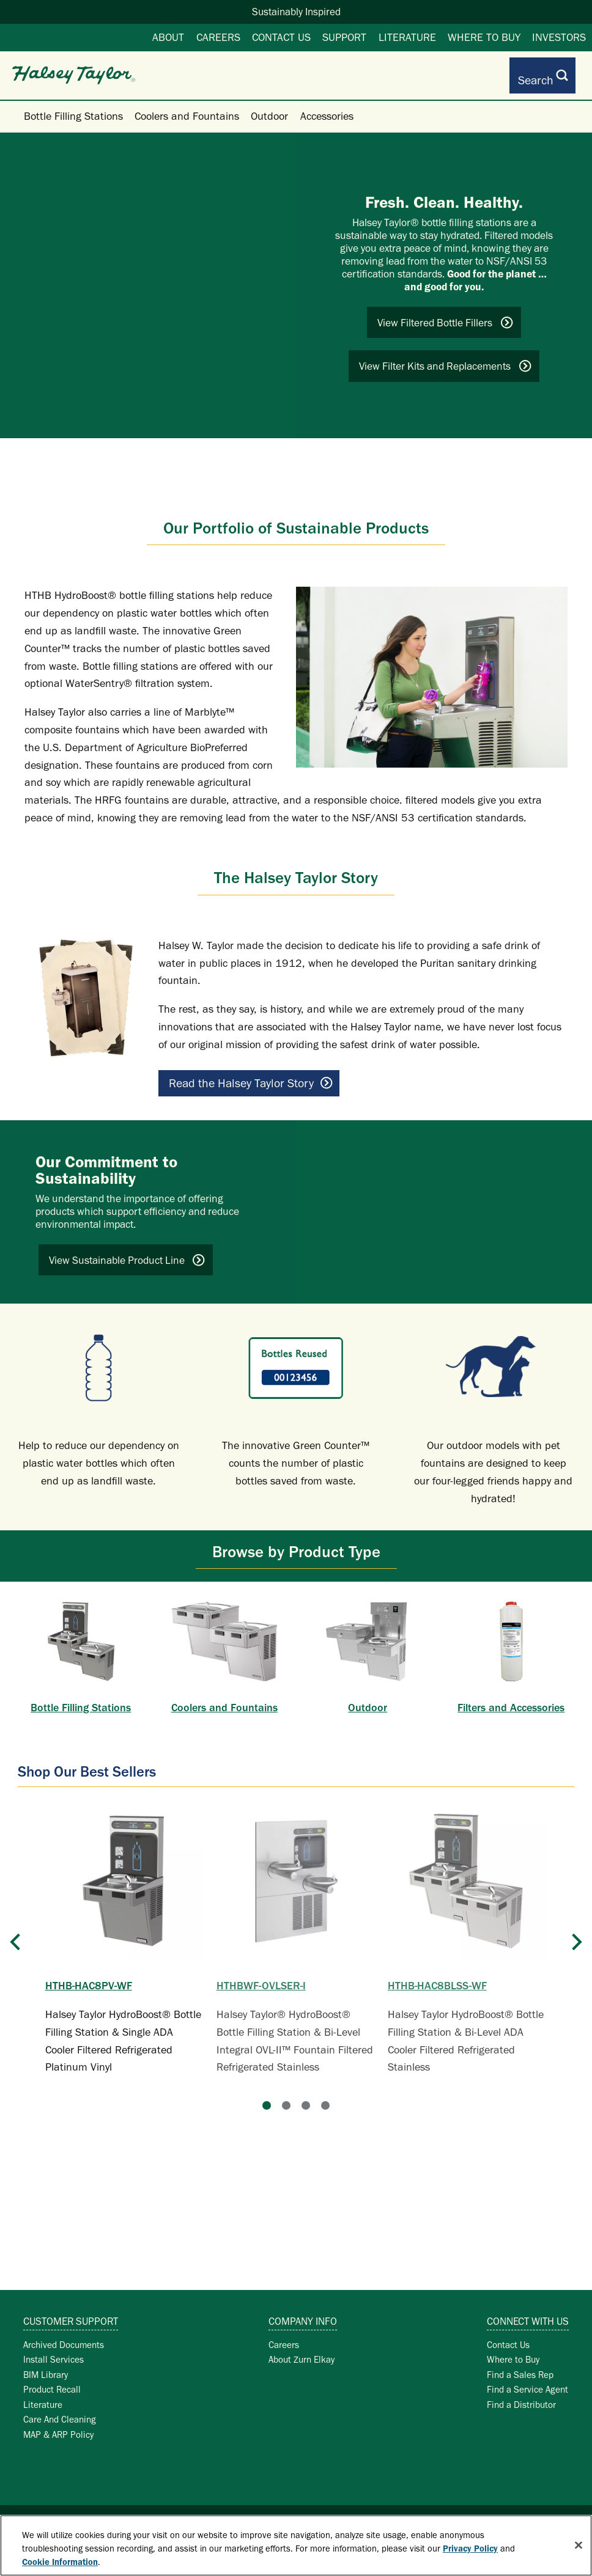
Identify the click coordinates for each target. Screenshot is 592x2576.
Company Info (302, 2312)
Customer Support (70, 2312)
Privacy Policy (470, 2548)
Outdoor (269, 107)
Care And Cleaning (59, 2410)
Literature (407, 37)
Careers (218, 37)
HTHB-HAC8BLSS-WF (437, 1976)
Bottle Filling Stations (73, 107)
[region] (296, 2545)
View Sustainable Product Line (127, 1251)
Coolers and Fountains (187, 107)
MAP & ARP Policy (58, 2425)
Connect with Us (528, 2312)
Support (344, 37)
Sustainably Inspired (296, 12)
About (168, 37)
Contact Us (281, 37)
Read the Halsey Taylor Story (251, 1073)
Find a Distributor (521, 2395)
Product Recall (52, 2380)
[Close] (578, 2545)
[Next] (577, 1950)
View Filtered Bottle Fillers (445, 313)
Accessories (326, 107)
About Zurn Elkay (301, 2350)
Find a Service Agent (527, 2380)
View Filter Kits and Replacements (445, 357)
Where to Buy (484, 37)
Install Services (53, 2350)
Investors (559, 37)
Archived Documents (63, 2335)
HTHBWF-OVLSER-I (261, 1976)
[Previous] (14, 1950)
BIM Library (45, 2365)
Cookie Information (60, 2561)
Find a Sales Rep (520, 2365)
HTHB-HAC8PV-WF (88, 1976)
